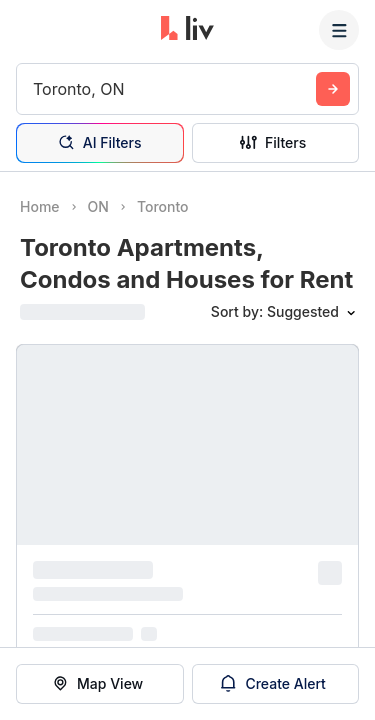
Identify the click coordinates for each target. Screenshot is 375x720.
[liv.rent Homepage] (187, 30)
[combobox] (35, 89)
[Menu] (339, 30)
